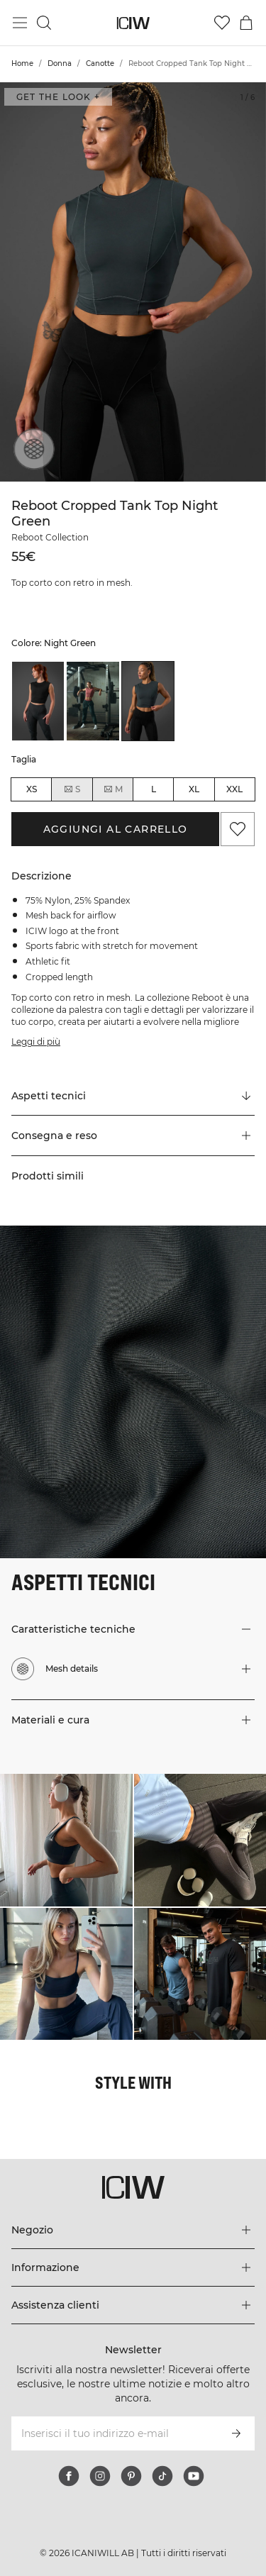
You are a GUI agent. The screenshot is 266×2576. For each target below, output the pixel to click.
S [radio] (71, 789)
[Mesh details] (30, 453)
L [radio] (153, 789)
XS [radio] (31, 789)
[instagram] (100, 2476)
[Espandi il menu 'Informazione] (133, 2267)
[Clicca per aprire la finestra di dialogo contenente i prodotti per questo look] (66, 1840)
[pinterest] (131, 2476)
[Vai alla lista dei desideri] (222, 23)
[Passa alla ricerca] (44, 23)
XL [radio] (194, 789)
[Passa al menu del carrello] (246, 23)
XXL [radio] (234, 789)
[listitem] (38, 700)
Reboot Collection (50, 537)
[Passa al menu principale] (20, 23)
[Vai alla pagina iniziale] (133, 23)
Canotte (100, 63)
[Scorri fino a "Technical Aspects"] (133, 1096)
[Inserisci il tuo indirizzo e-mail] (113, 2433)
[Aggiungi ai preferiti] (238, 829)
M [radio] (113, 789)
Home (22, 63)
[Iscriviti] (236, 2433)
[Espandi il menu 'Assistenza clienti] (133, 2305)
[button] (133, 1135)
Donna (60, 63)
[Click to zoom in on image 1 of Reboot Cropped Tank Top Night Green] (133, 282)
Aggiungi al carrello (115, 829)
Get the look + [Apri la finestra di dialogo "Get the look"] (58, 96)
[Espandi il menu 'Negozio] (133, 2229)
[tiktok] (162, 2476)
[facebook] (69, 2476)
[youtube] (193, 2476)
